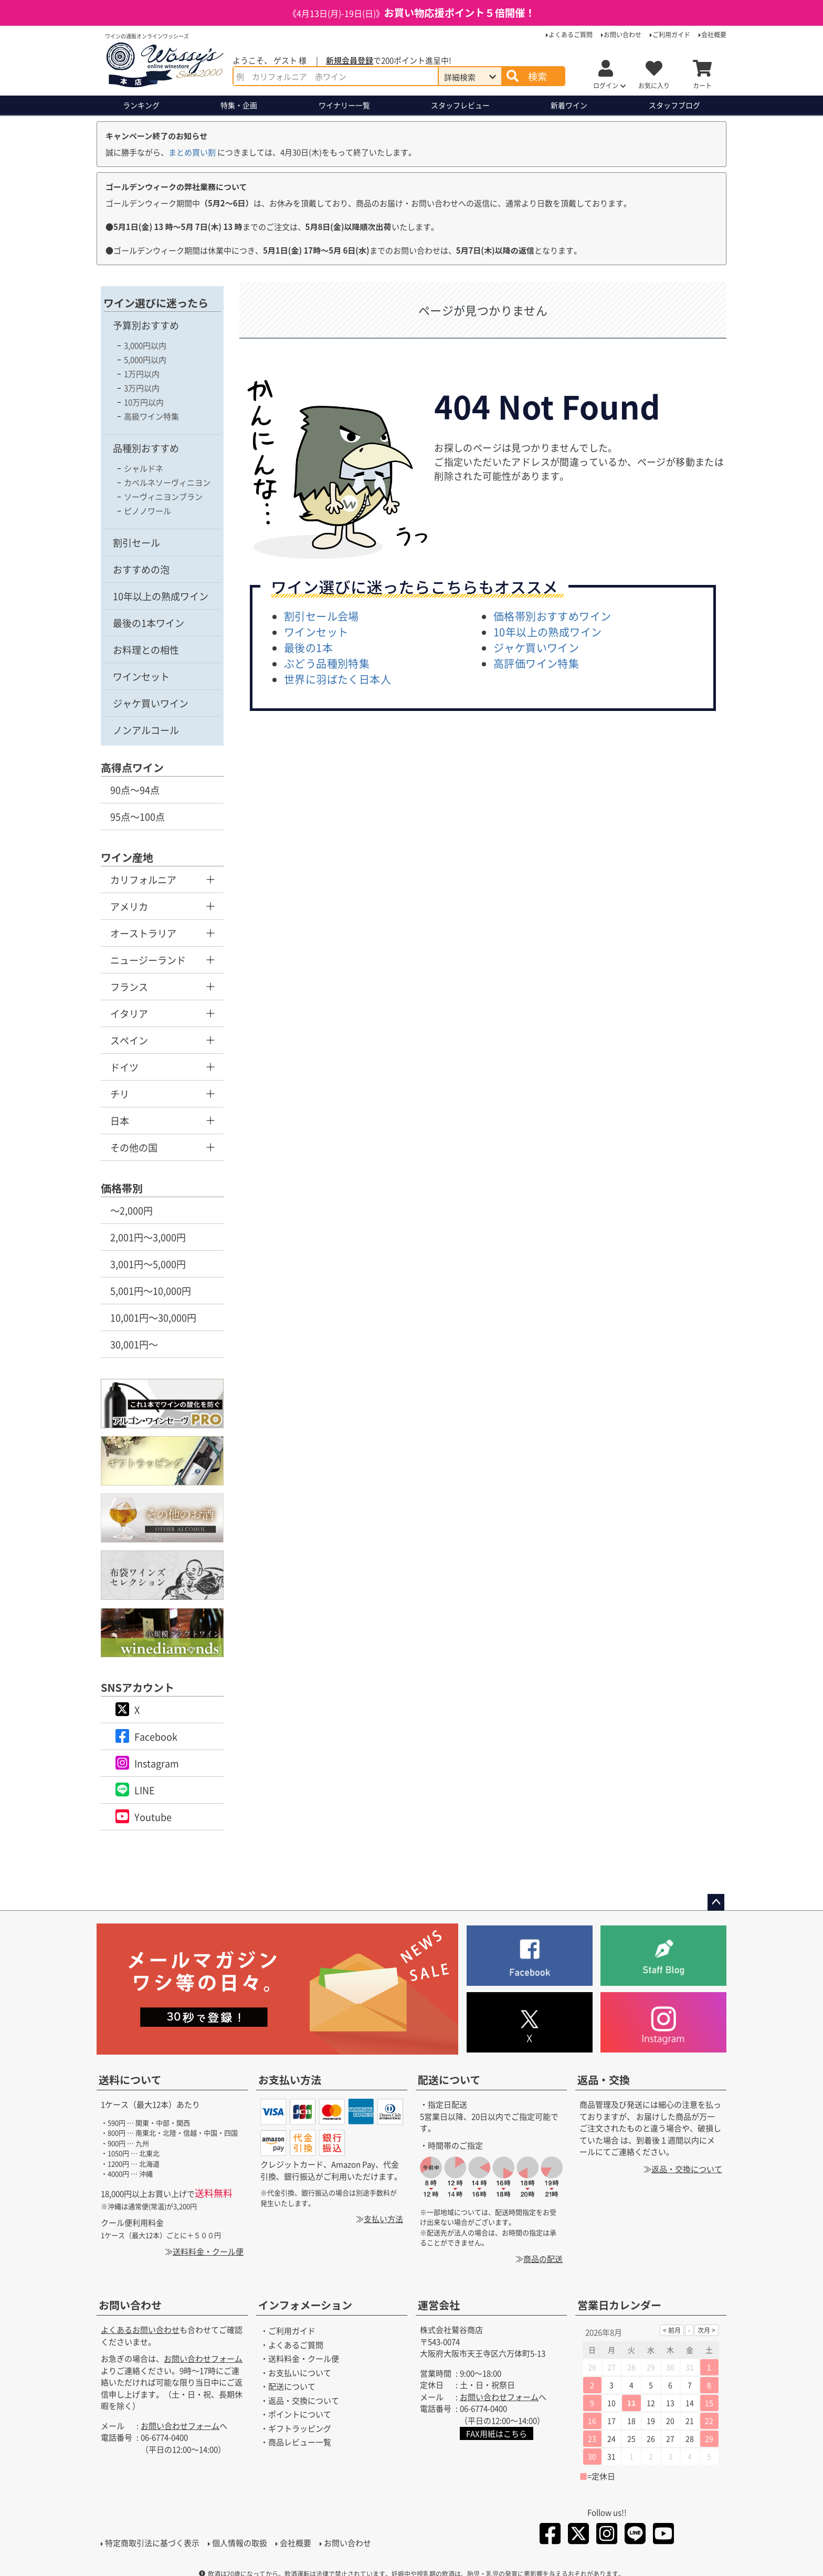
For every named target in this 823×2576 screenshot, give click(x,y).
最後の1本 (308, 647)
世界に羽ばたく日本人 (337, 679)
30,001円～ (134, 1344)
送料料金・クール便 (208, 2251)
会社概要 (713, 34)
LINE (144, 1790)
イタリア (129, 1013)
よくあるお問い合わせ (140, 2330)
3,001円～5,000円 (148, 1264)
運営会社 (439, 2305)
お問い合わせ (622, 34)
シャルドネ (143, 468)
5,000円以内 (145, 359)
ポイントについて (299, 2414)
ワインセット (141, 676)
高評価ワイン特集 (536, 663)
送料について (130, 2079)
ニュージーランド (148, 960)
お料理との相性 (146, 649)
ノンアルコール (146, 730)
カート (702, 85)
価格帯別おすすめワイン (552, 616)
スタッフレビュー (460, 105)
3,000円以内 (145, 345)
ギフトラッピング (299, 2428)
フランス (129, 986)
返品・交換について (686, 2168)
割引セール (136, 542)
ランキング (141, 105)
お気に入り (654, 85)
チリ (119, 1094)
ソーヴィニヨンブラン (163, 496)
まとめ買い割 (192, 152)
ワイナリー (344, 105)
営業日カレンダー (619, 2305)
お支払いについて (299, 2372)
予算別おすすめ (146, 325)
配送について (449, 2079)
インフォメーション (305, 2305)
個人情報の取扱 (239, 2542)
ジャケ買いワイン (150, 703)
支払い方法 (383, 2218)
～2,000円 (131, 1210)
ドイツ (124, 1067)
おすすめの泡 (141, 569)
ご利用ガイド (671, 34)
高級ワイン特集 (151, 416)
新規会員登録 (349, 60)
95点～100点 (137, 816)
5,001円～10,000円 (150, 1290)
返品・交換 (603, 2079)
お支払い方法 (289, 2079)
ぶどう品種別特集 (327, 663)
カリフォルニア (143, 879)
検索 (537, 76)
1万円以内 (142, 373)
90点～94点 (135, 790)
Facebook (155, 1736)
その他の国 (133, 1147)
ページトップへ (716, 1902)
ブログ (674, 105)
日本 (119, 1120)
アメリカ (129, 906)
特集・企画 (238, 105)
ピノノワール (147, 510)
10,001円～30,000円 (153, 1317)
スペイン (129, 1040)
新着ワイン (569, 105)
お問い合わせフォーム (203, 2358)
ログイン (605, 85)
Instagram (156, 1763)
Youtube (153, 1817)
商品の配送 (543, 2258)
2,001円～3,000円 (148, 1237)
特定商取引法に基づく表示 (152, 2542)
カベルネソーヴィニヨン (167, 482)
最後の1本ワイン (148, 623)
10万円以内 (144, 401)
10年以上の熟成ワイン (160, 596)
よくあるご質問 (570, 34)
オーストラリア (143, 933)
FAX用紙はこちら (496, 2433)
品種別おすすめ (146, 448)
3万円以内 (142, 387)
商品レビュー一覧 (299, 2442)
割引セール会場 (321, 616)
